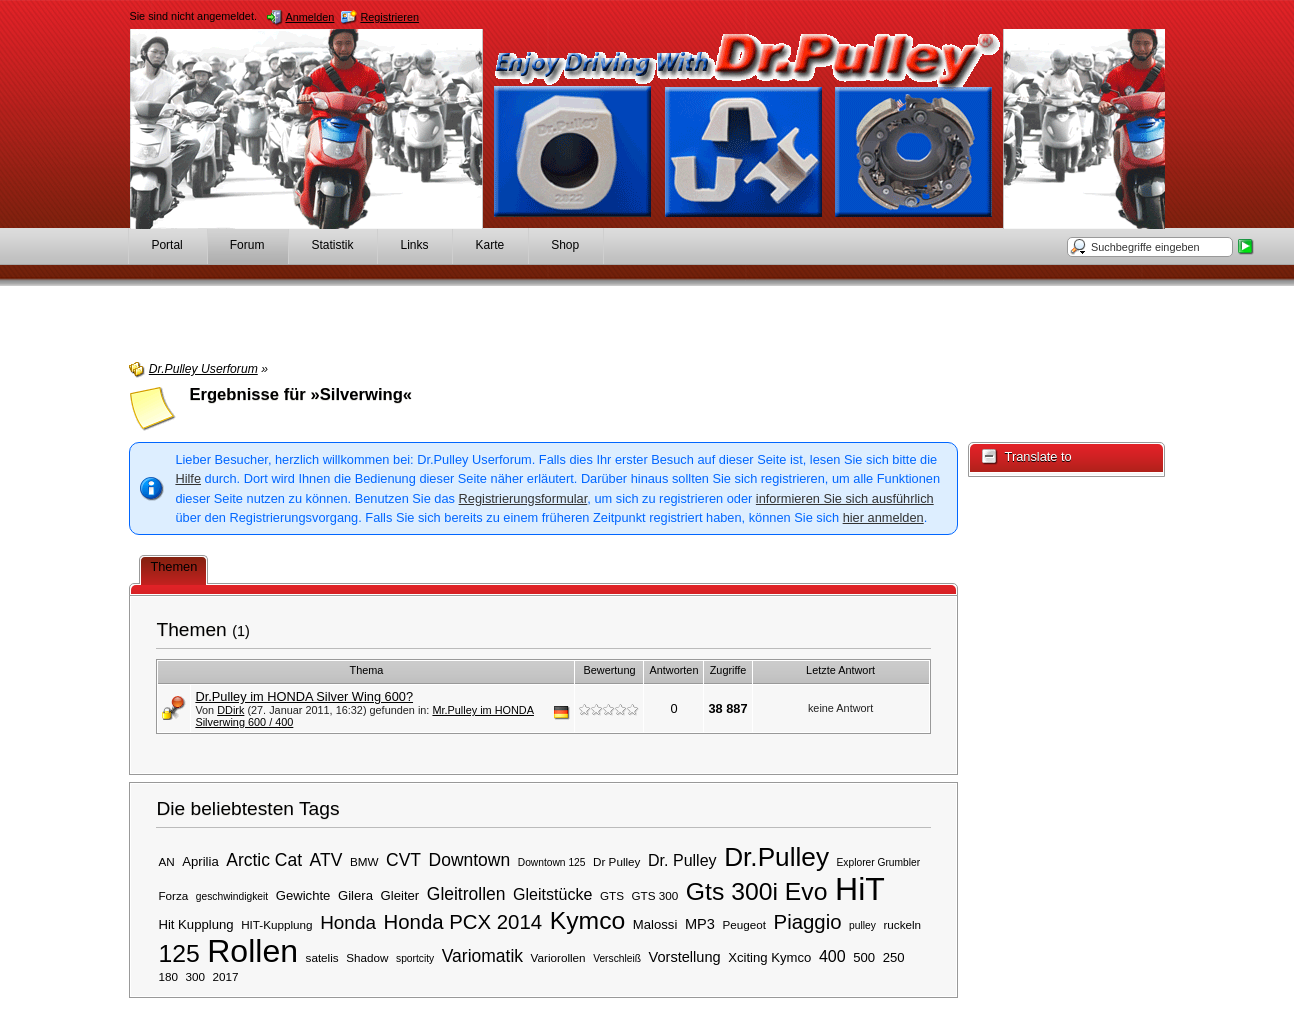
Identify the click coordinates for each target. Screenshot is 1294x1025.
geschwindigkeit (232, 896)
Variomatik (482, 956)
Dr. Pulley (682, 860)
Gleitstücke (552, 894)
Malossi (655, 924)
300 (195, 976)
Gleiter (400, 895)
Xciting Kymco (769, 957)
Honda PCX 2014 (463, 922)
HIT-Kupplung (276, 924)
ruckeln (902, 924)
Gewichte (303, 895)
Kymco (588, 920)
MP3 (700, 924)
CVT (403, 860)
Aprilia (200, 861)
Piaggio (808, 922)
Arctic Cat (264, 860)
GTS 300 (655, 895)
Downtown (470, 860)
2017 (226, 976)
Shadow (367, 957)
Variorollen (558, 957)
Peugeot (744, 924)
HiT (860, 889)
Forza (173, 895)
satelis (322, 957)
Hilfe (188, 478)
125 (178, 953)
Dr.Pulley (776, 857)
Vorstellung (685, 957)
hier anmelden (883, 517)
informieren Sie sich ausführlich (845, 498)
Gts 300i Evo (757, 891)
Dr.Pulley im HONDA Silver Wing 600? (304, 696)
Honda (348, 922)
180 (168, 976)
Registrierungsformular (523, 498)
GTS (612, 895)
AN (166, 861)
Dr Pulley (616, 861)
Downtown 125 (552, 862)
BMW (364, 861)
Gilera (355, 895)
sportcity (415, 958)
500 (864, 957)
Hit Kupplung (195, 924)
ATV (326, 860)
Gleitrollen (466, 894)
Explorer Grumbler (879, 862)
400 (832, 956)
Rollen (252, 951)
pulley (862, 925)
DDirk (230, 710)
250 (894, 957)
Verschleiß (617, 958)
